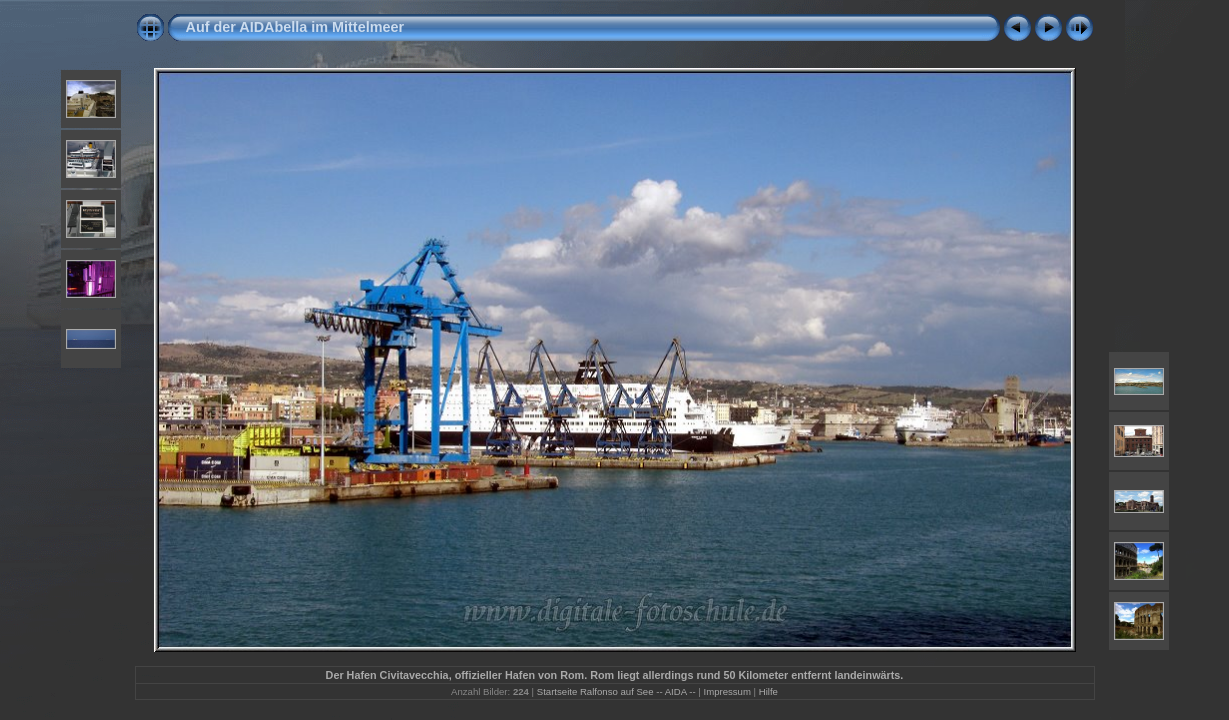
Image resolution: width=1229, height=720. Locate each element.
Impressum (726, 691)
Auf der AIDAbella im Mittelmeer (295, 27)
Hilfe (768, 691)
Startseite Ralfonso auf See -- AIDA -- (616, 691)
